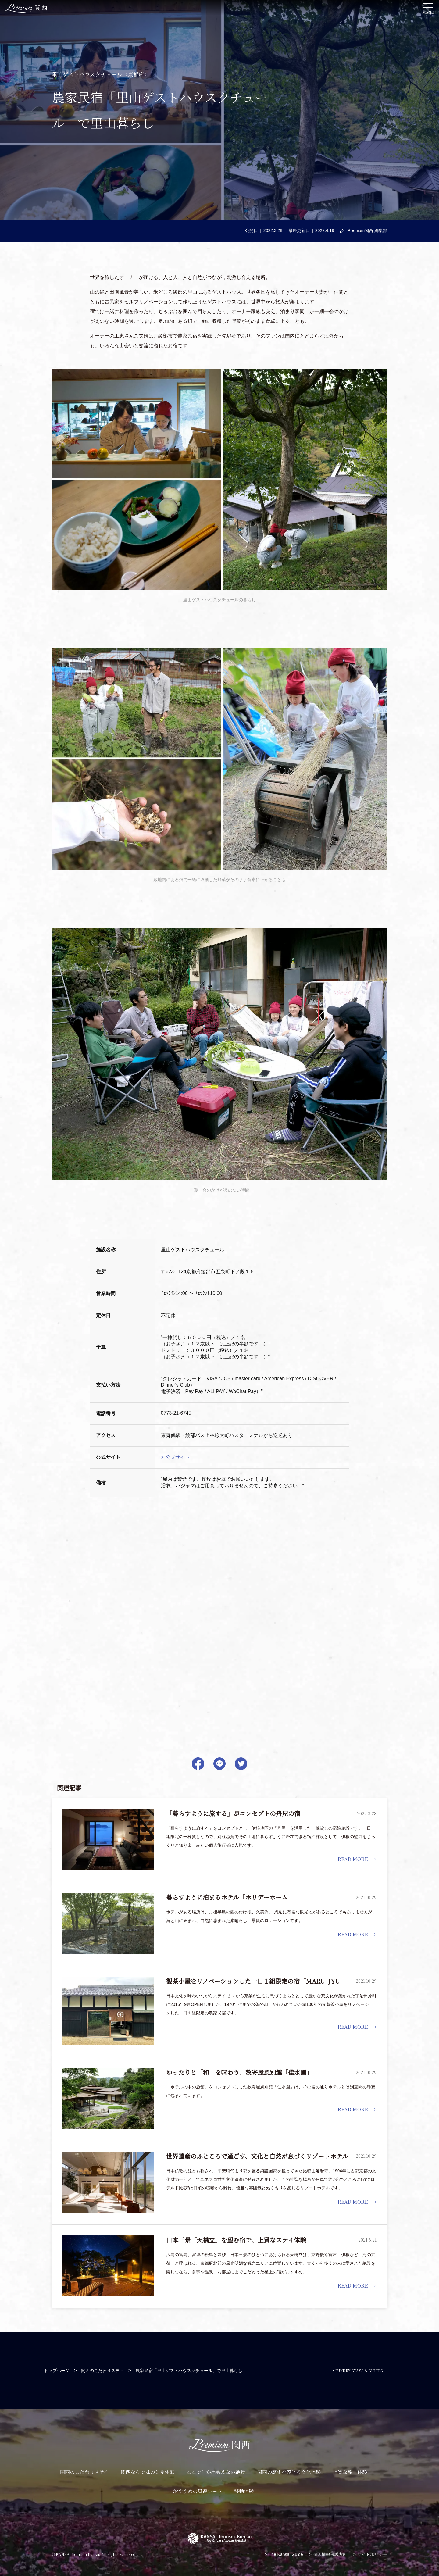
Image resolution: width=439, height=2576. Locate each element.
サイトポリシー (372, 2554)
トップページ (57, 2370)
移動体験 (244, 2491)
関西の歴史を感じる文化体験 (289, 2471)
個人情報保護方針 (330, 2554)
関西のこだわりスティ (102, 2370)
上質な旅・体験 (350, 2471)
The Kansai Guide (286, 2554)
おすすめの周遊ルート (197, 2491)
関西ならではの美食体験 (147, 2471)
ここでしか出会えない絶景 (216, 2471)
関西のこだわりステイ (84, 2471)
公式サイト (178, 1457)
